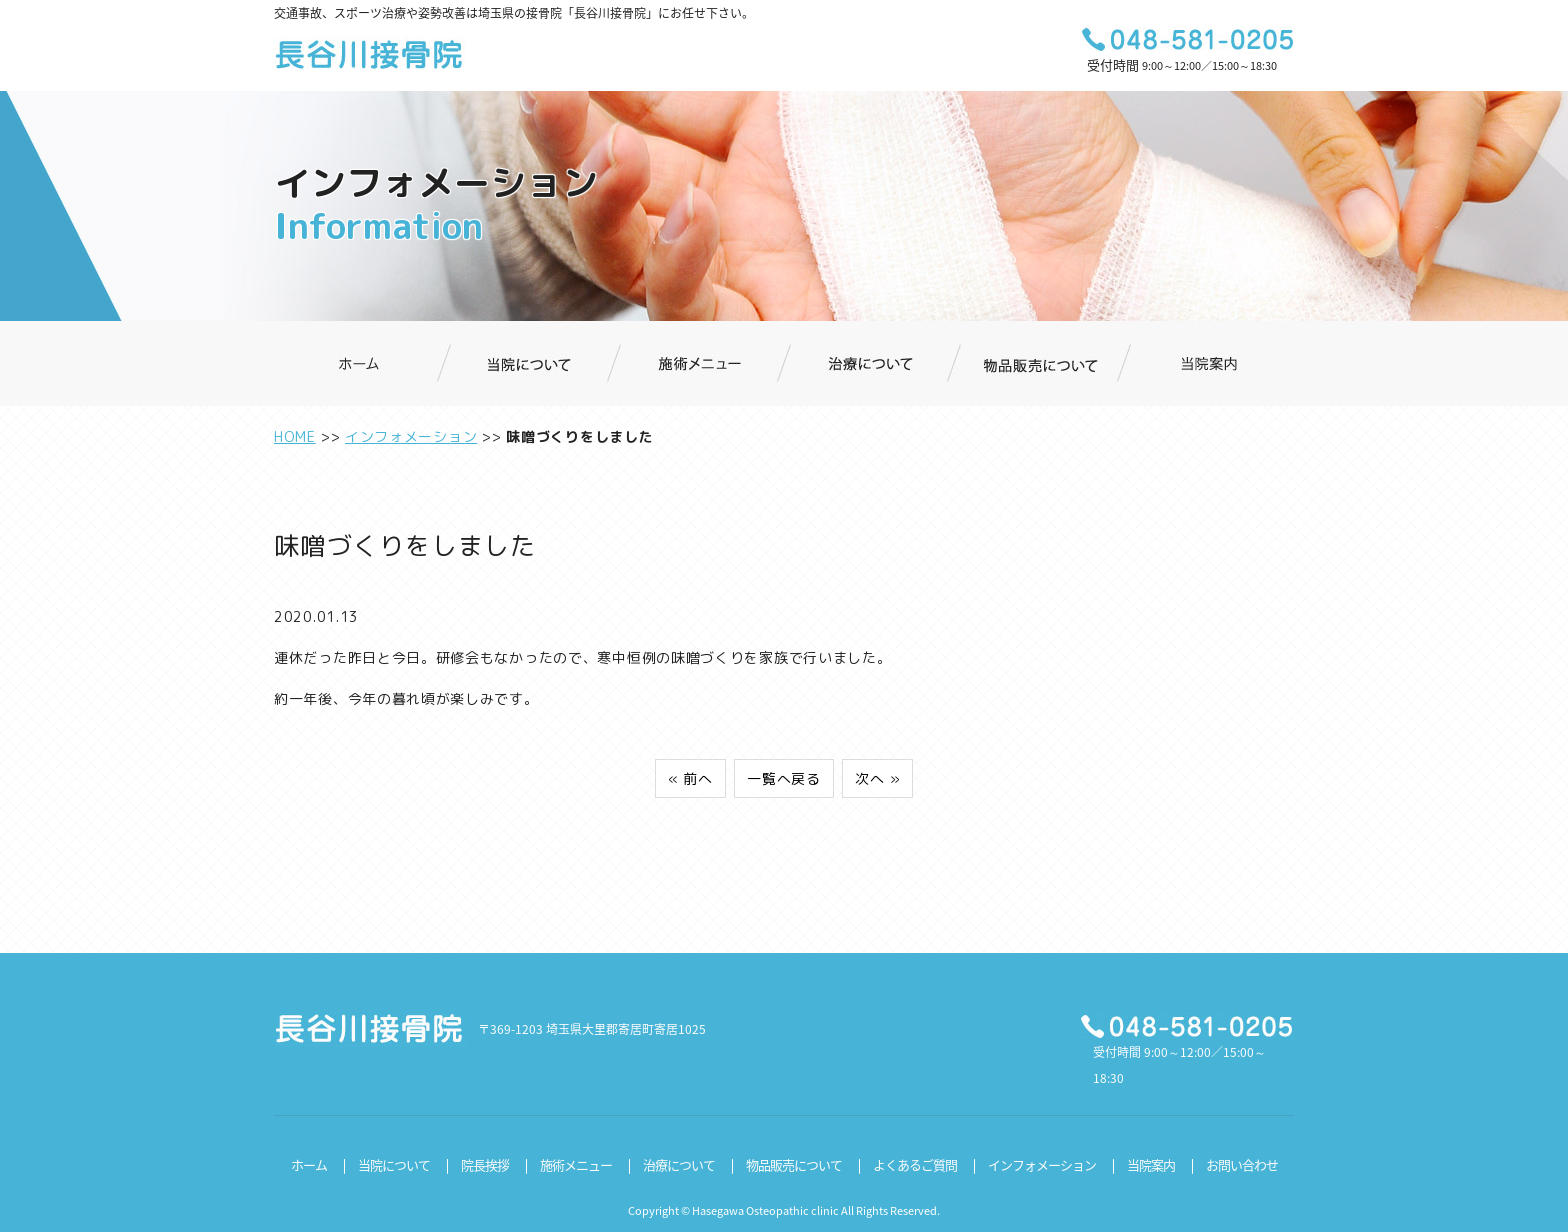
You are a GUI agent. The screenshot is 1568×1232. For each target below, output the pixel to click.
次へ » (877, 778)
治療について (679, 1164)
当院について (394, 1164)
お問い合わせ (1242, 1164)
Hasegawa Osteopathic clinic (765, 1210)
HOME (295, 436)
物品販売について (794, 1164)
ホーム (309, 1164)
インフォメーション (411, 436)
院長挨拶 (485, 1164)
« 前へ (690, 778)
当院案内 (1151, 1164)
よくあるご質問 (915, 1164)
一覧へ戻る (784, 778)
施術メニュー (576, 1164)
